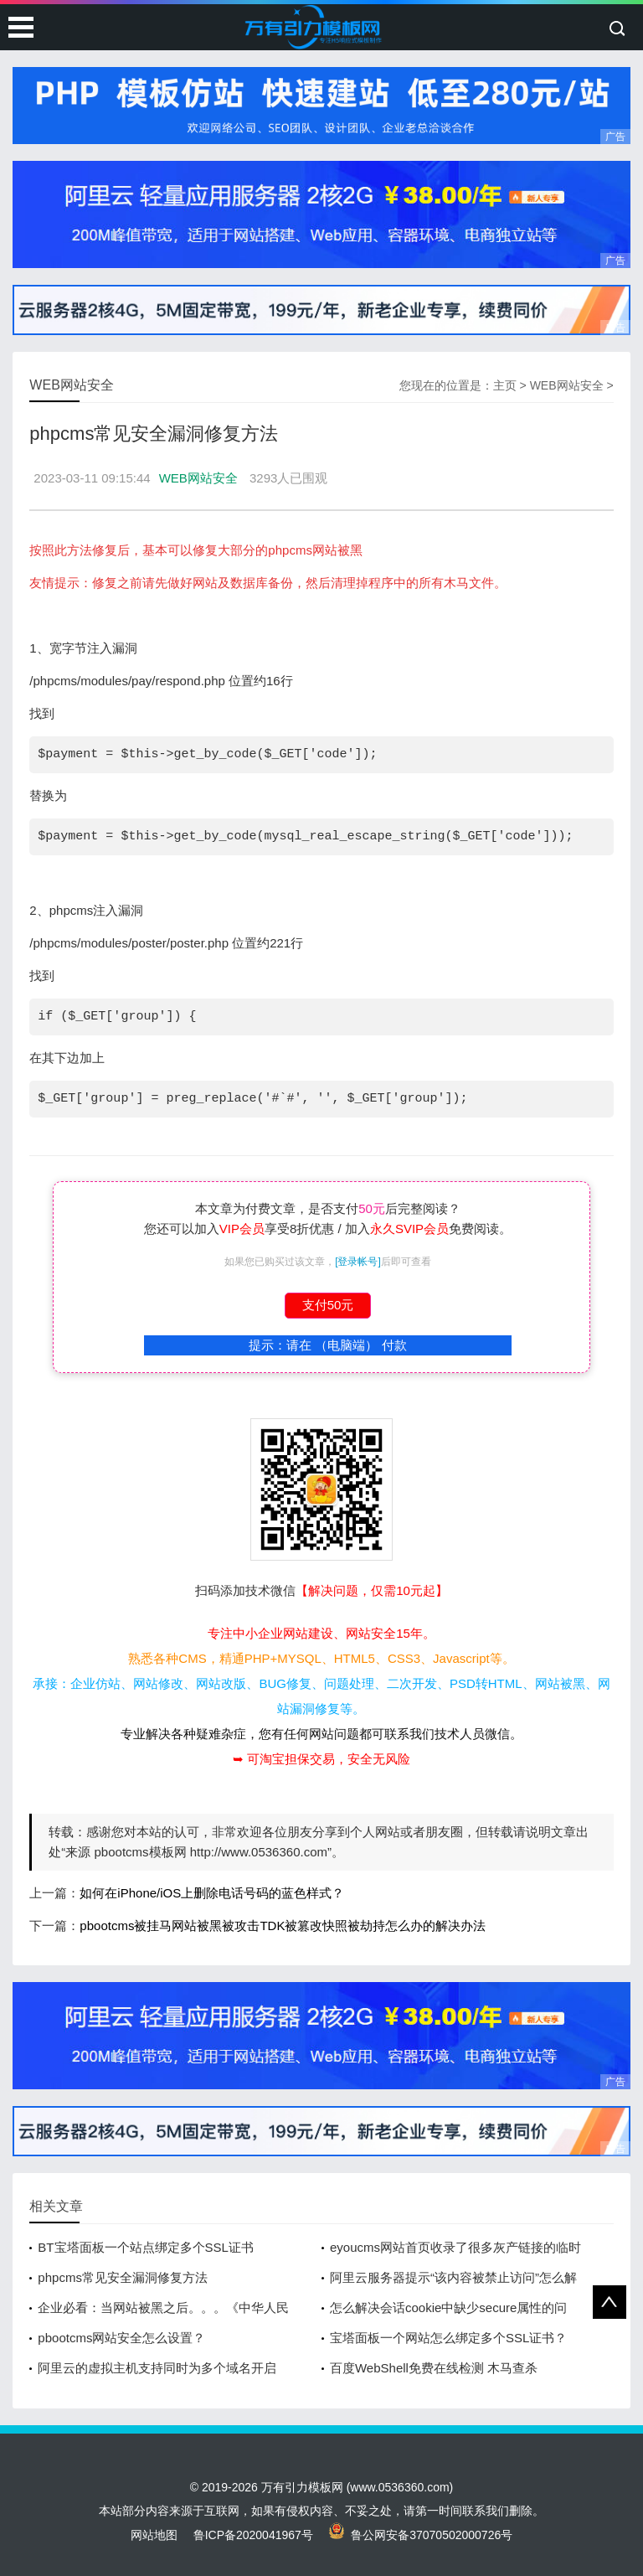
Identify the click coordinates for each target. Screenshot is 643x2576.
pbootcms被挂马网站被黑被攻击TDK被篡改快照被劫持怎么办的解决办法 (283, 1925)
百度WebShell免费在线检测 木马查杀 (434, 2368)
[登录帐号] (358, 1261)
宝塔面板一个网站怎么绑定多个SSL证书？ (448, 2338)
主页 (505, 385)
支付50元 (328, 1305)
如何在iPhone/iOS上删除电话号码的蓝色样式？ (212, 1893)
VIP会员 (242, 1228)
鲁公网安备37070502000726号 (421, 2535)
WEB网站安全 (567, 385)
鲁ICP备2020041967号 (253, 2535)
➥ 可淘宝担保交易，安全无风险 (321, 1759)
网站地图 (154, 2535)
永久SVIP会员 (409, 1228)
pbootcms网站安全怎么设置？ (121, 2338)
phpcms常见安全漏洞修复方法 (123, 2277)
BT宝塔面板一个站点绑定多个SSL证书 (146, 2247)
